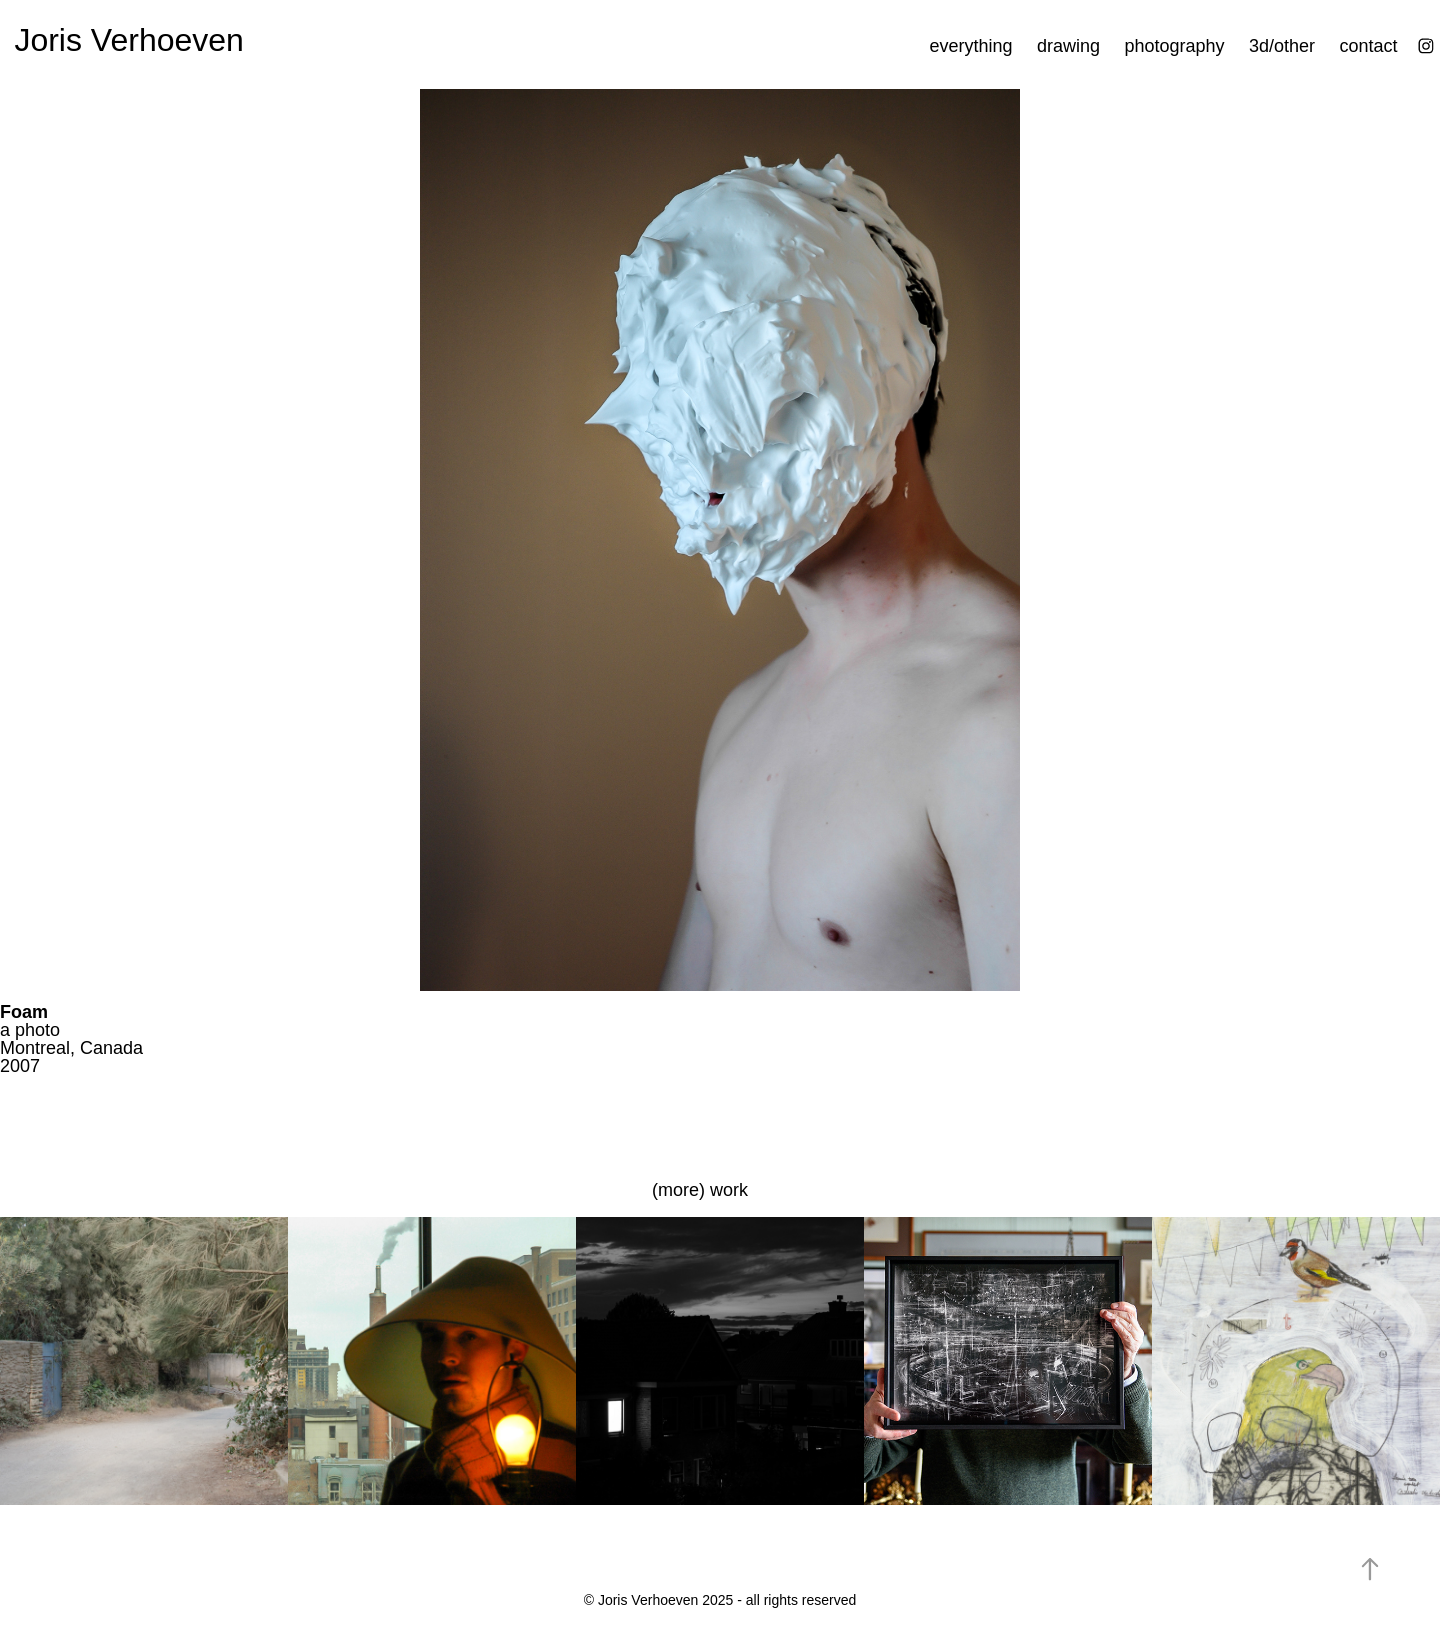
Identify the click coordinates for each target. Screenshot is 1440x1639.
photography (1174, 46)
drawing (1068, 46)
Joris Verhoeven (128, 40)
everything (970, 46)
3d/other (1282, 46)
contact (1369, 46)
